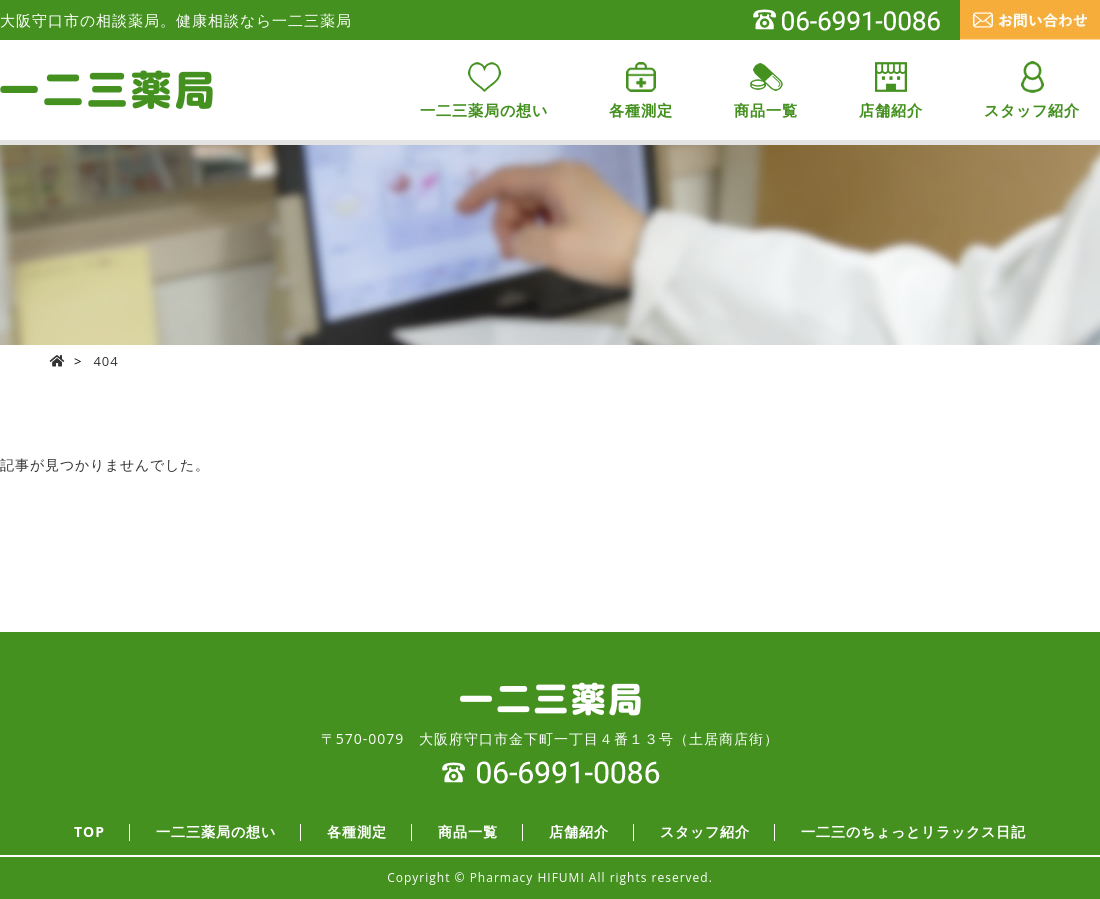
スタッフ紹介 (705, 832)
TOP (89, 832)
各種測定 (357, 832)
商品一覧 (468, 832)
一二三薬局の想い (216, 832)
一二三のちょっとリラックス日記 (913, 832)
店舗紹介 (579, 832)
